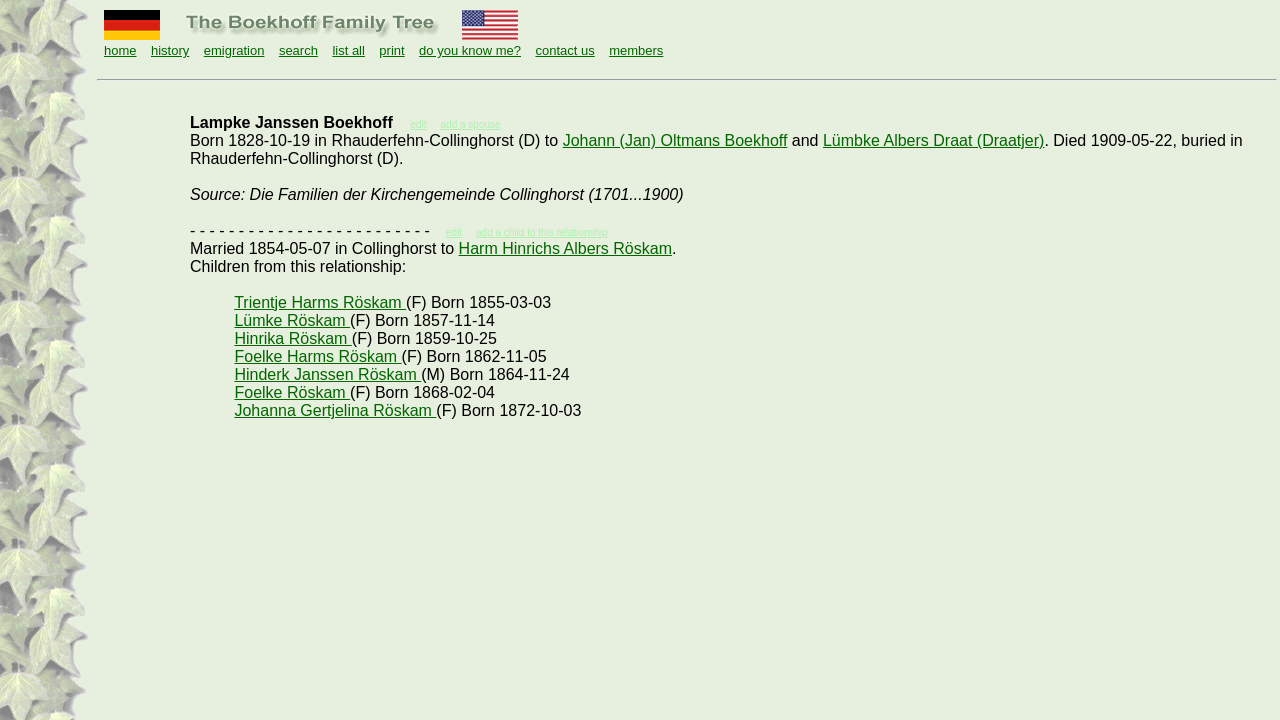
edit (454, 232)
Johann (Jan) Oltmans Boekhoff (675, 140)
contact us (564, 50)
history (170, 50)
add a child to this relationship (542, 232)
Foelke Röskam (292, 392)
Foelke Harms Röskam (317, 356)
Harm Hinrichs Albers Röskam (565, 248)
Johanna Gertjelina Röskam (335, 410)
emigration (234, 50)
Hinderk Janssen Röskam (327, 374)
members (636, 50)
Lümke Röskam (292, 320)
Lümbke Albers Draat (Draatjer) (933, 140)
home (120, 50)
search (298, 50)
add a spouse (471, 124)
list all (348, 50)
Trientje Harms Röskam (320, 302)
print (391, 50)
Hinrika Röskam (292, 338)
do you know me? (470, 50)
